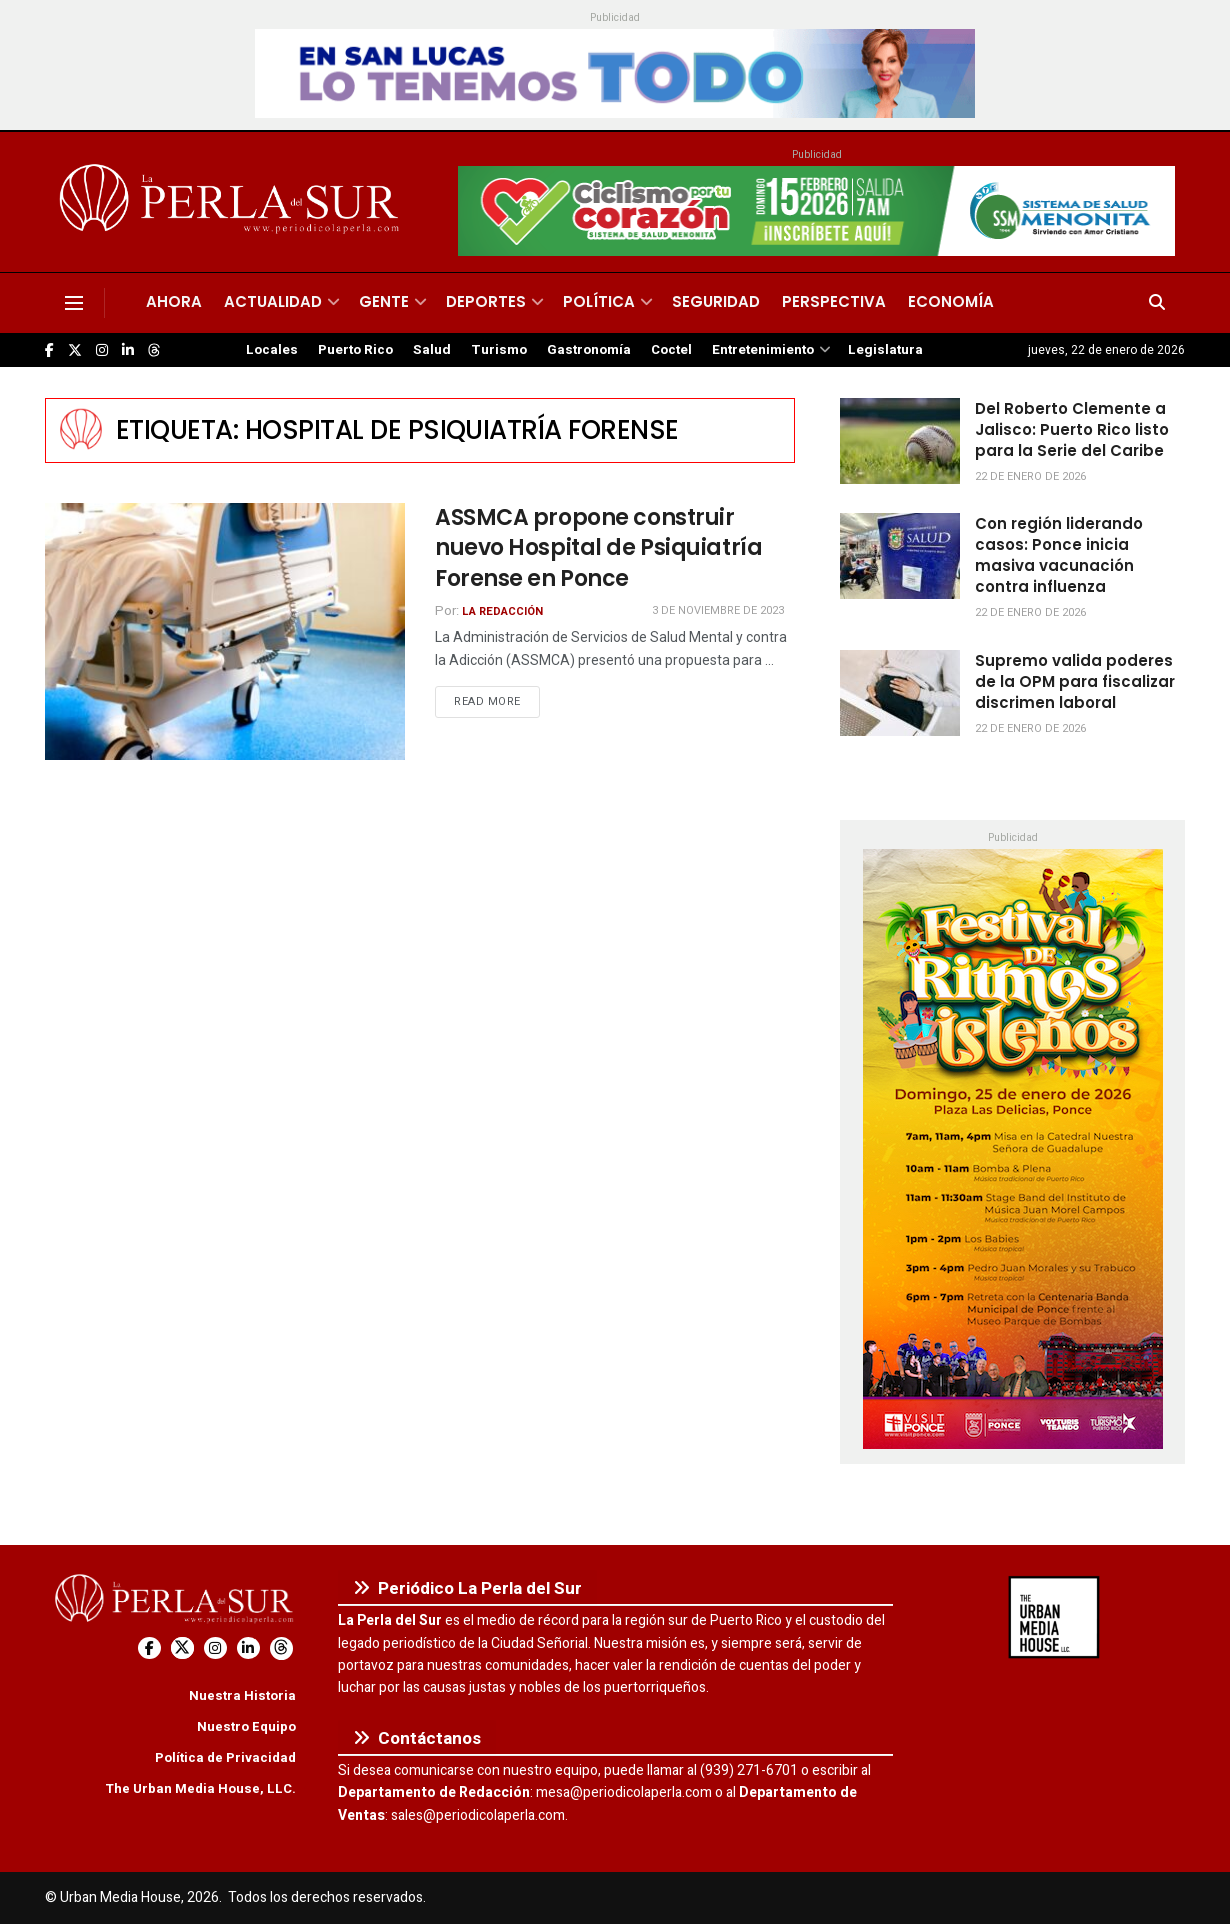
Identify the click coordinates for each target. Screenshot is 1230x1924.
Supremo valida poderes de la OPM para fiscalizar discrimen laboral (1075, 681)
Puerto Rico (355, 350)
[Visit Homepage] (232, 202)
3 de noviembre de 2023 (718, 610)
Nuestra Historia (242, 1695)
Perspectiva (834, 301)
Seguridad (716, 301)
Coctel (671, 350)
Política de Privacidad (225, 1757)
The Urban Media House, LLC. (200, 1788)
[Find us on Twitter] (75, 350)
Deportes (486, 301)
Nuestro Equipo (246, 1726)
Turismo (499, 350)
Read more (497, 701)
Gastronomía (589, 350)
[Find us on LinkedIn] (128, 350)
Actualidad (273, 301)
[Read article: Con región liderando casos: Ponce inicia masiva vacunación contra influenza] (900, 556)
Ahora (174, 301)
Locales (272, 350)
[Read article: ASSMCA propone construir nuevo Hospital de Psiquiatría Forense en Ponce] (225, 631)
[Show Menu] (74, 303)
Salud (432, 350)
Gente (384, 301)
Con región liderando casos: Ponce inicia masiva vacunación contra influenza (1059, 555)
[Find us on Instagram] (102, 350)
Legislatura (885, 350)
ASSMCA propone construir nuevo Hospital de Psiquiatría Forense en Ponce (598, 548)
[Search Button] (1157, 303)
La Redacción (502, 611)
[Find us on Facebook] (49, 350)
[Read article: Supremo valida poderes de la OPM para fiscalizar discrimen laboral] (900, 693)
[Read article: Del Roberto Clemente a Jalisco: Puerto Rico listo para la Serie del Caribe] (900, 441)
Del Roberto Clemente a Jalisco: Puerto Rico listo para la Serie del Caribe (1072, 429)
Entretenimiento (763, 350)
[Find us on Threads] (154, 351)
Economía (951, 301)
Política (599, 301)
